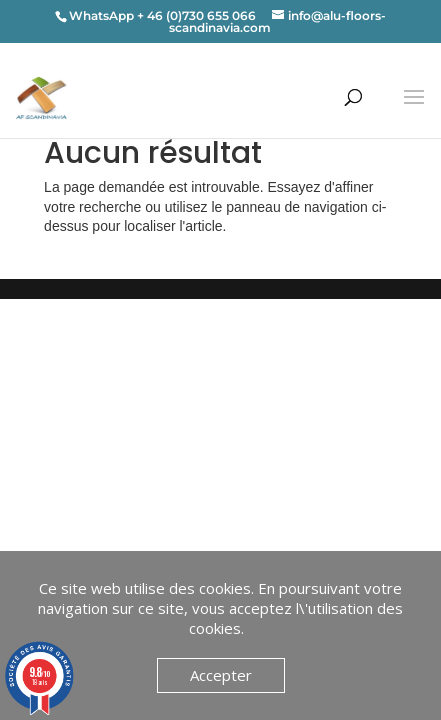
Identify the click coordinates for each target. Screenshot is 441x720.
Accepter (221, 675)
